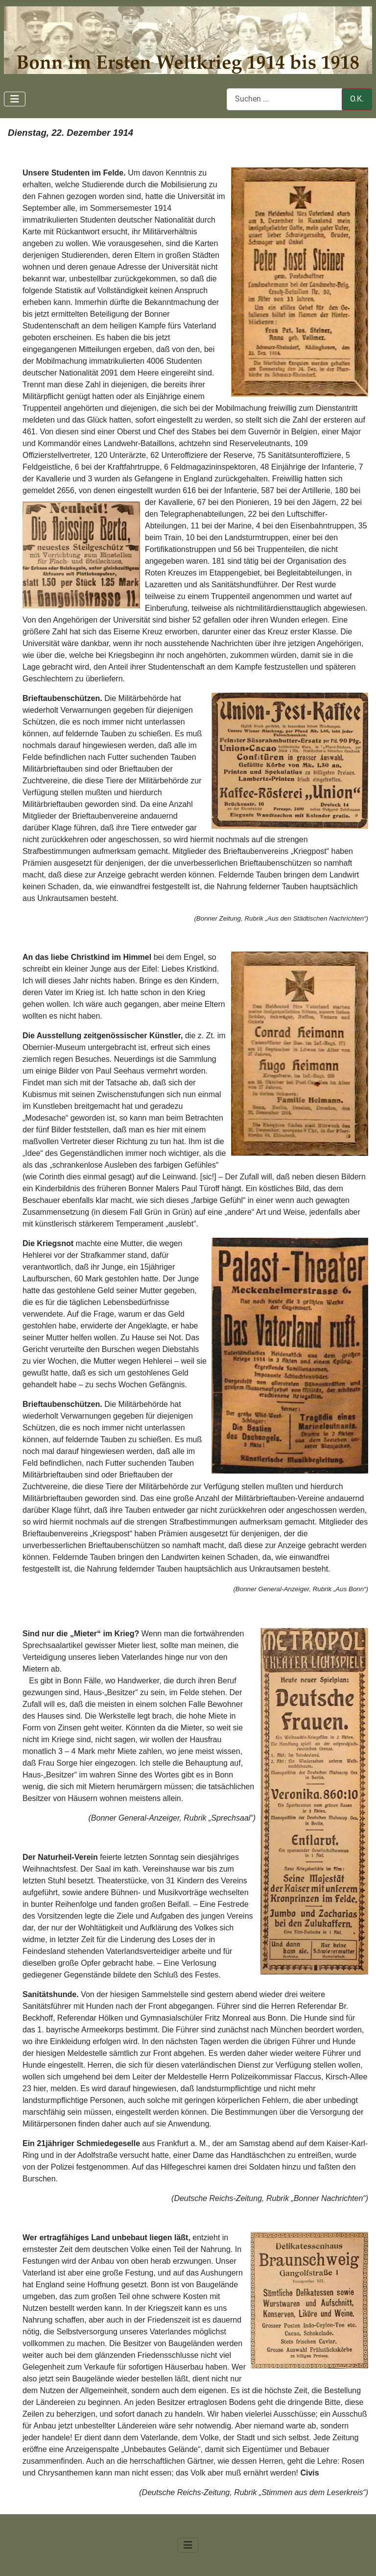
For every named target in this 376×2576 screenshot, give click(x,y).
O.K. (357, 98)
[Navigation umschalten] (14, 99)
